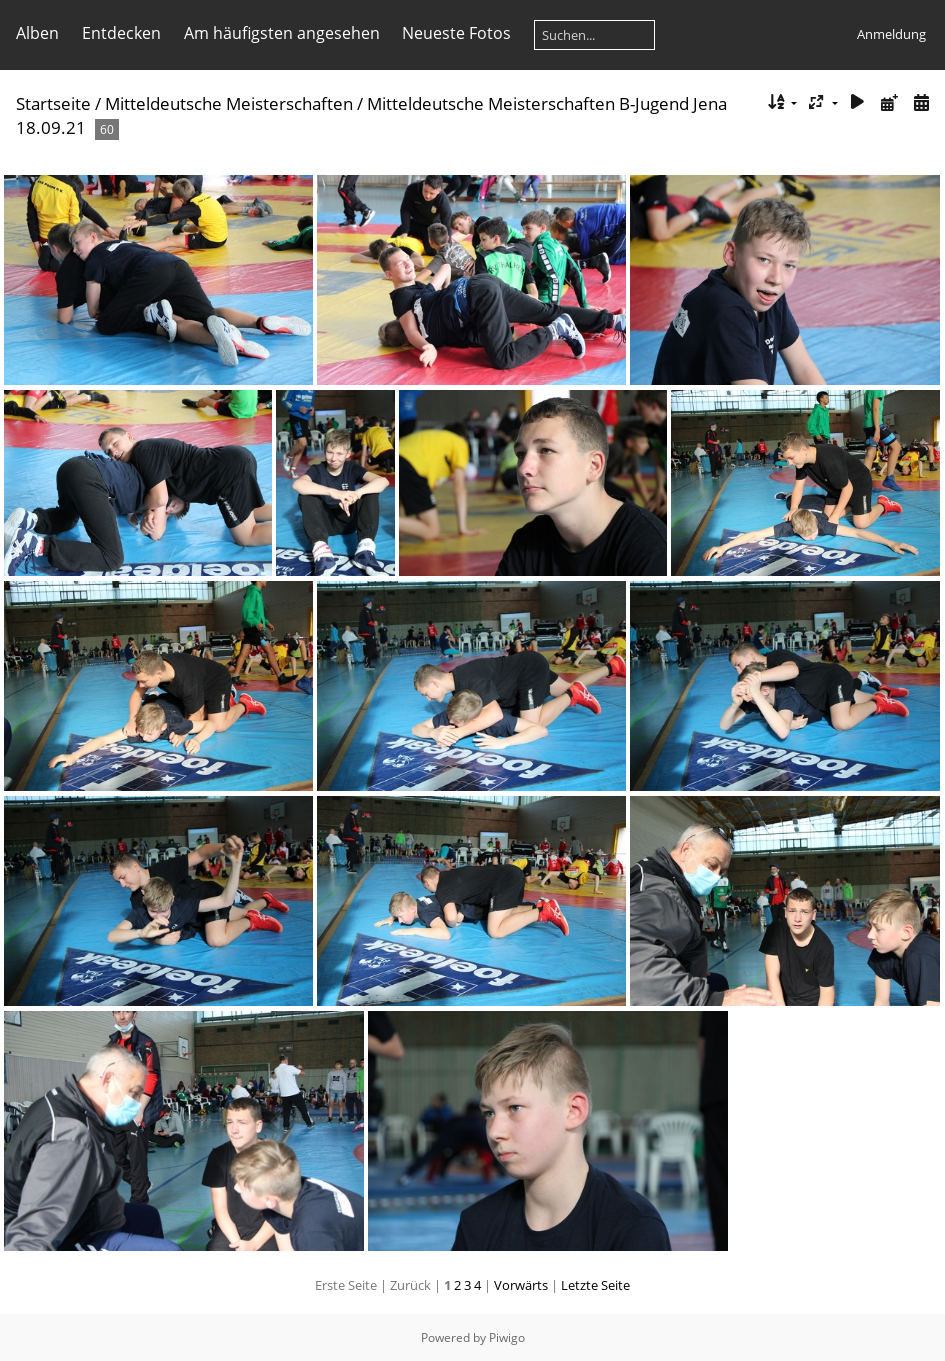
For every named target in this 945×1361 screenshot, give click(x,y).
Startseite (53, 103)
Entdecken (121, 33)
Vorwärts (521, 1285)
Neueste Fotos (456, 33)
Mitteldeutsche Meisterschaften (229, 103)
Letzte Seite (595, 1285)
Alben (37, 33)
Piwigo (507, 1337)
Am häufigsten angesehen (282, 33)
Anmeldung (891, 34)
